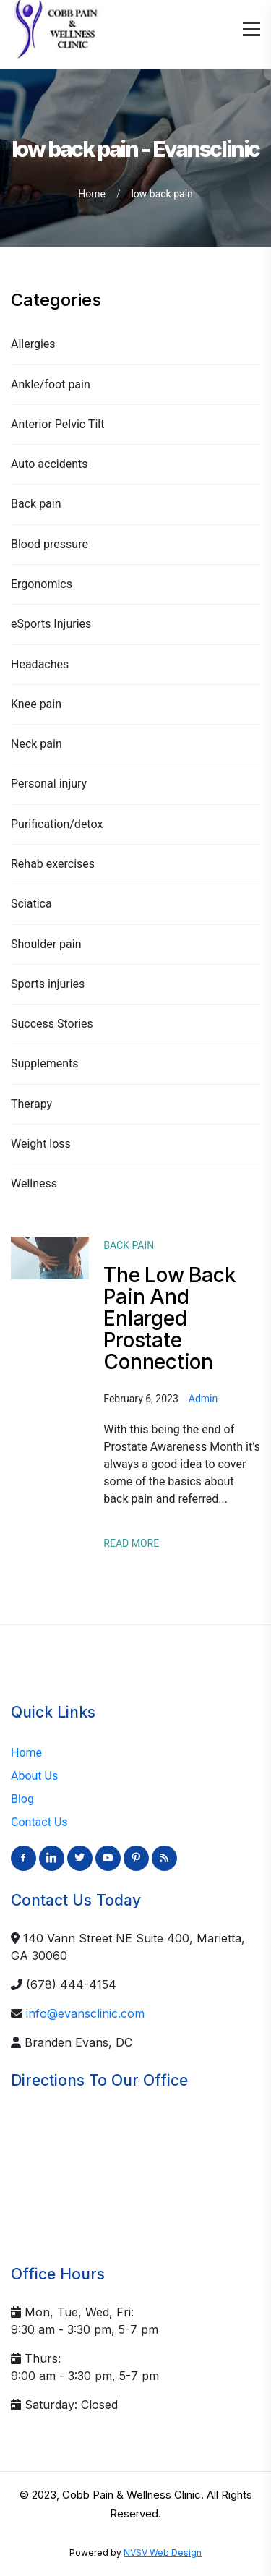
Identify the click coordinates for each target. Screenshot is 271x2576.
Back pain (36, 504)
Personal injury (49, 783)
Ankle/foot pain (50, 384)
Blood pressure (49, 544)
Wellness (34, 1183)
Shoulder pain (46, 944)
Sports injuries (48, 984)
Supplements (45, 1063)
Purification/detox (57, 824)
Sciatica (31, 903)
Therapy (31, 1104)
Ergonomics (41, 584)
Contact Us (39, 1822)
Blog (22, 1799)
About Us (34, 1776)
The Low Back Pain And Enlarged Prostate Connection (169, 1318)
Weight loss (41, 1144)
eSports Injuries (51, 624)
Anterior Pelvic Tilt (57, 424)
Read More (131, 1543)
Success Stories (52, 1024)
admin (203, 1398)
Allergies (33, 344)
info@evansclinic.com (85, 2013)
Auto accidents (49, 464)
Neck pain (36, 744)
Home (92, 194)
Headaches (40, 664)
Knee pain (36, 704)
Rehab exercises (53, 864)
